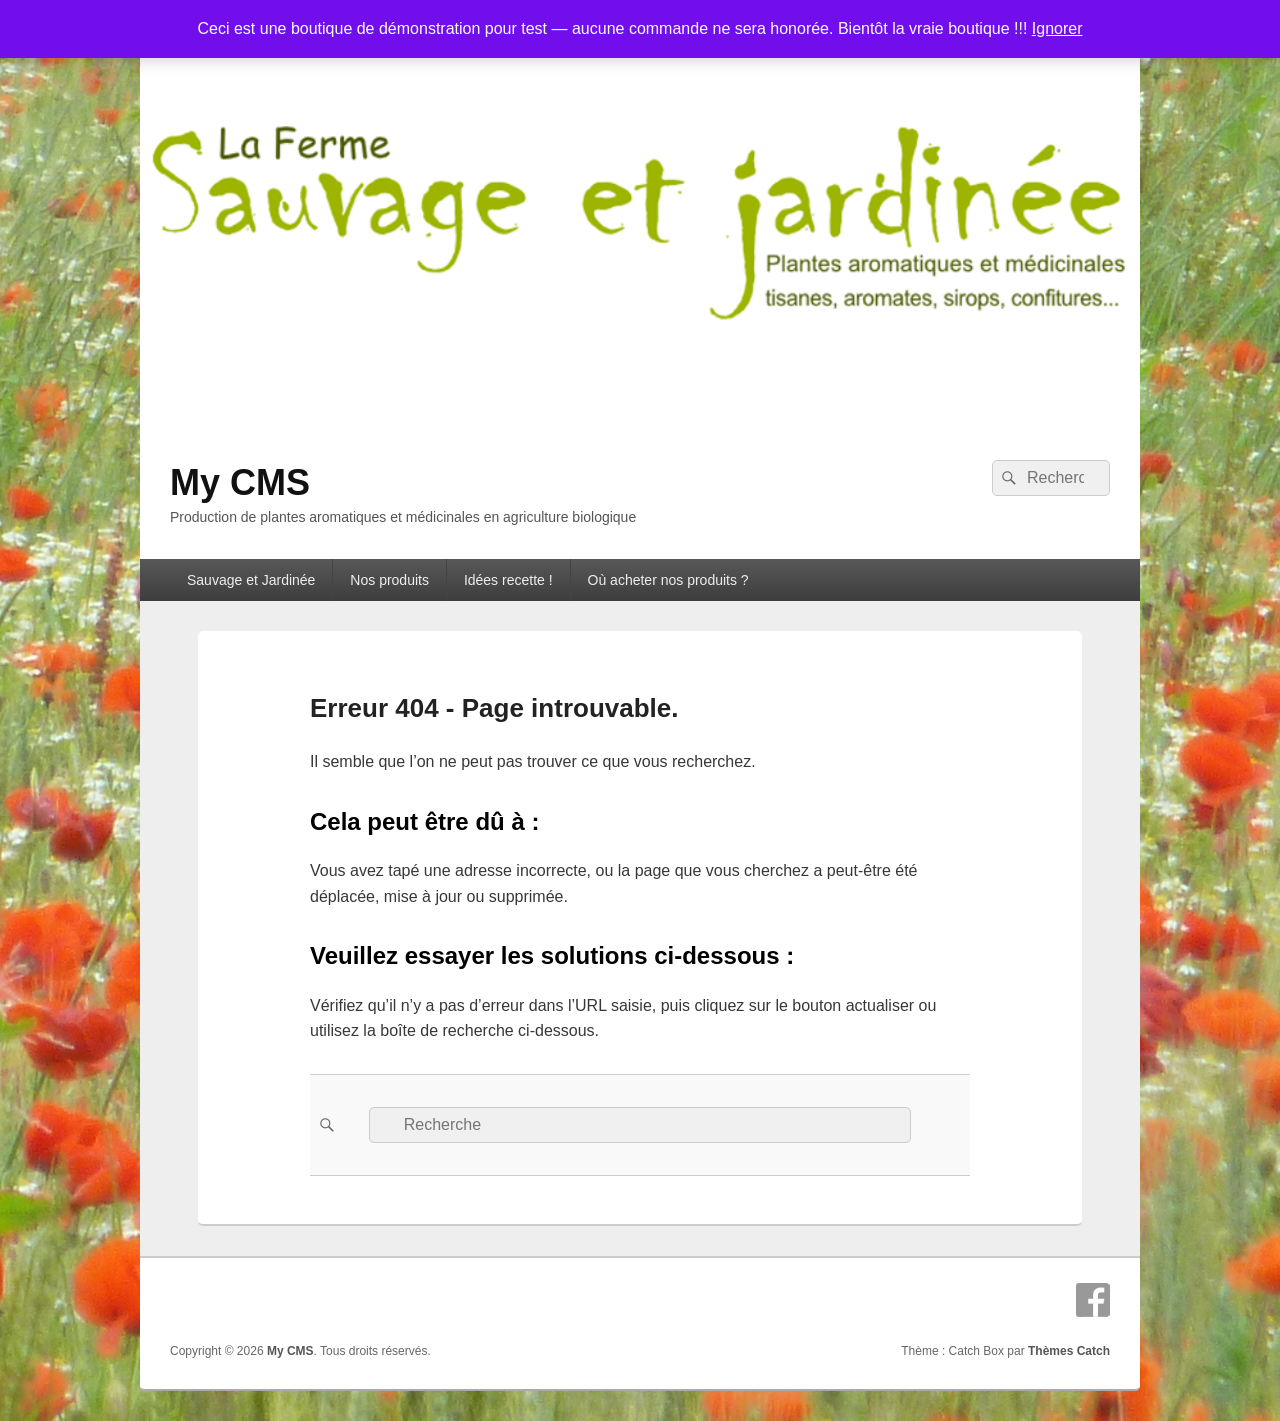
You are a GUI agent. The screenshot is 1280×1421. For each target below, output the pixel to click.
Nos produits (389, 580)
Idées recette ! (508, 580)
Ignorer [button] (1057, 28)
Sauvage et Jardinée (251, 580)
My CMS (240, 482)
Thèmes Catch (1069, 1351)
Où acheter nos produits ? (668, 580)
